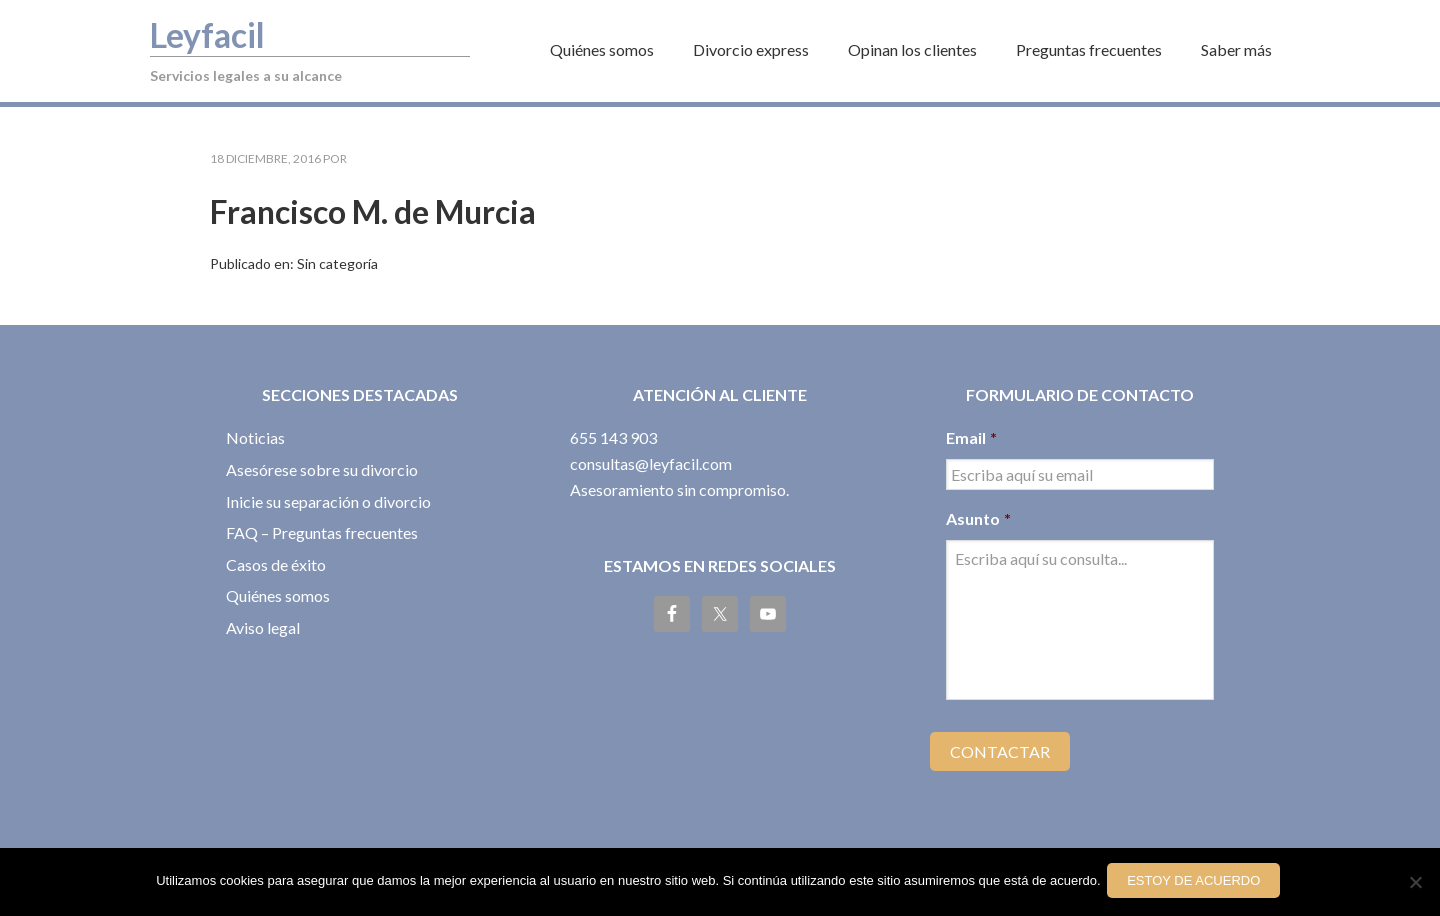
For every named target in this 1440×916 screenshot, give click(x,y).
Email (971, 437)
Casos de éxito (276, 564)
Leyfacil (216, 33)
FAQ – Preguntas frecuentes (322, 532)
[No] (1415, 884)
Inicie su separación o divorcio (328, 501)
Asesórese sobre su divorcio (322, 469)
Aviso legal (263, 627)
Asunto (978, 518)
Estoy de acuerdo (1197, 883)
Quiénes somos (278, 595)
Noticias (255, 437)
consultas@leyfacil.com (651, 463)
